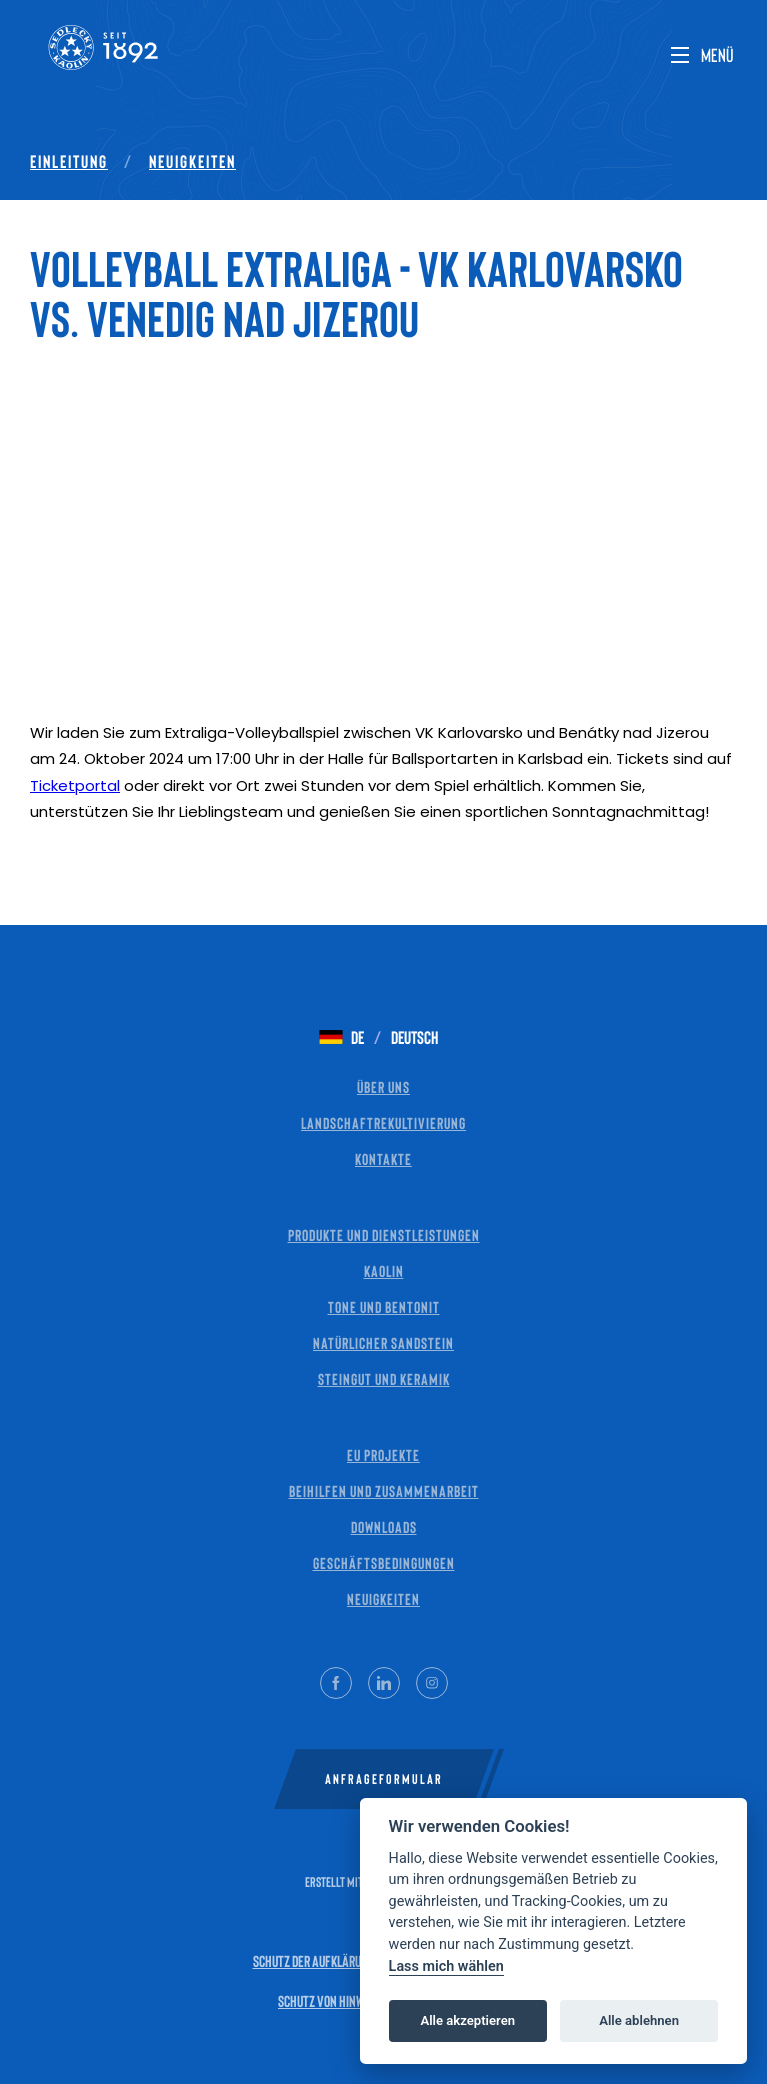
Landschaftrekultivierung (383, 1122)
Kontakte (383, 1158)
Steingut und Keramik (384, 1378)
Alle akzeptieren (467, 2020)
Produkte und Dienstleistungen (384, 1234)
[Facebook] (336, 1683)
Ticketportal (75, 785)
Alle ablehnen (639, 2020)
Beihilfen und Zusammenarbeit (384, 1490)
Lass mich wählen (446, 1966)
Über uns (383, 1086)
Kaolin (384, 1270)
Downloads (384, 1526)
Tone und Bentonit (384, 1306)
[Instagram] (432, 1683)
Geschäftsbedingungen (384, 1562)
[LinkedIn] (384, 1683)
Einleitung (69, 161)
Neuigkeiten (192, 161)
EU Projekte (383, 1454)
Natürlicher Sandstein (383, 1342)
